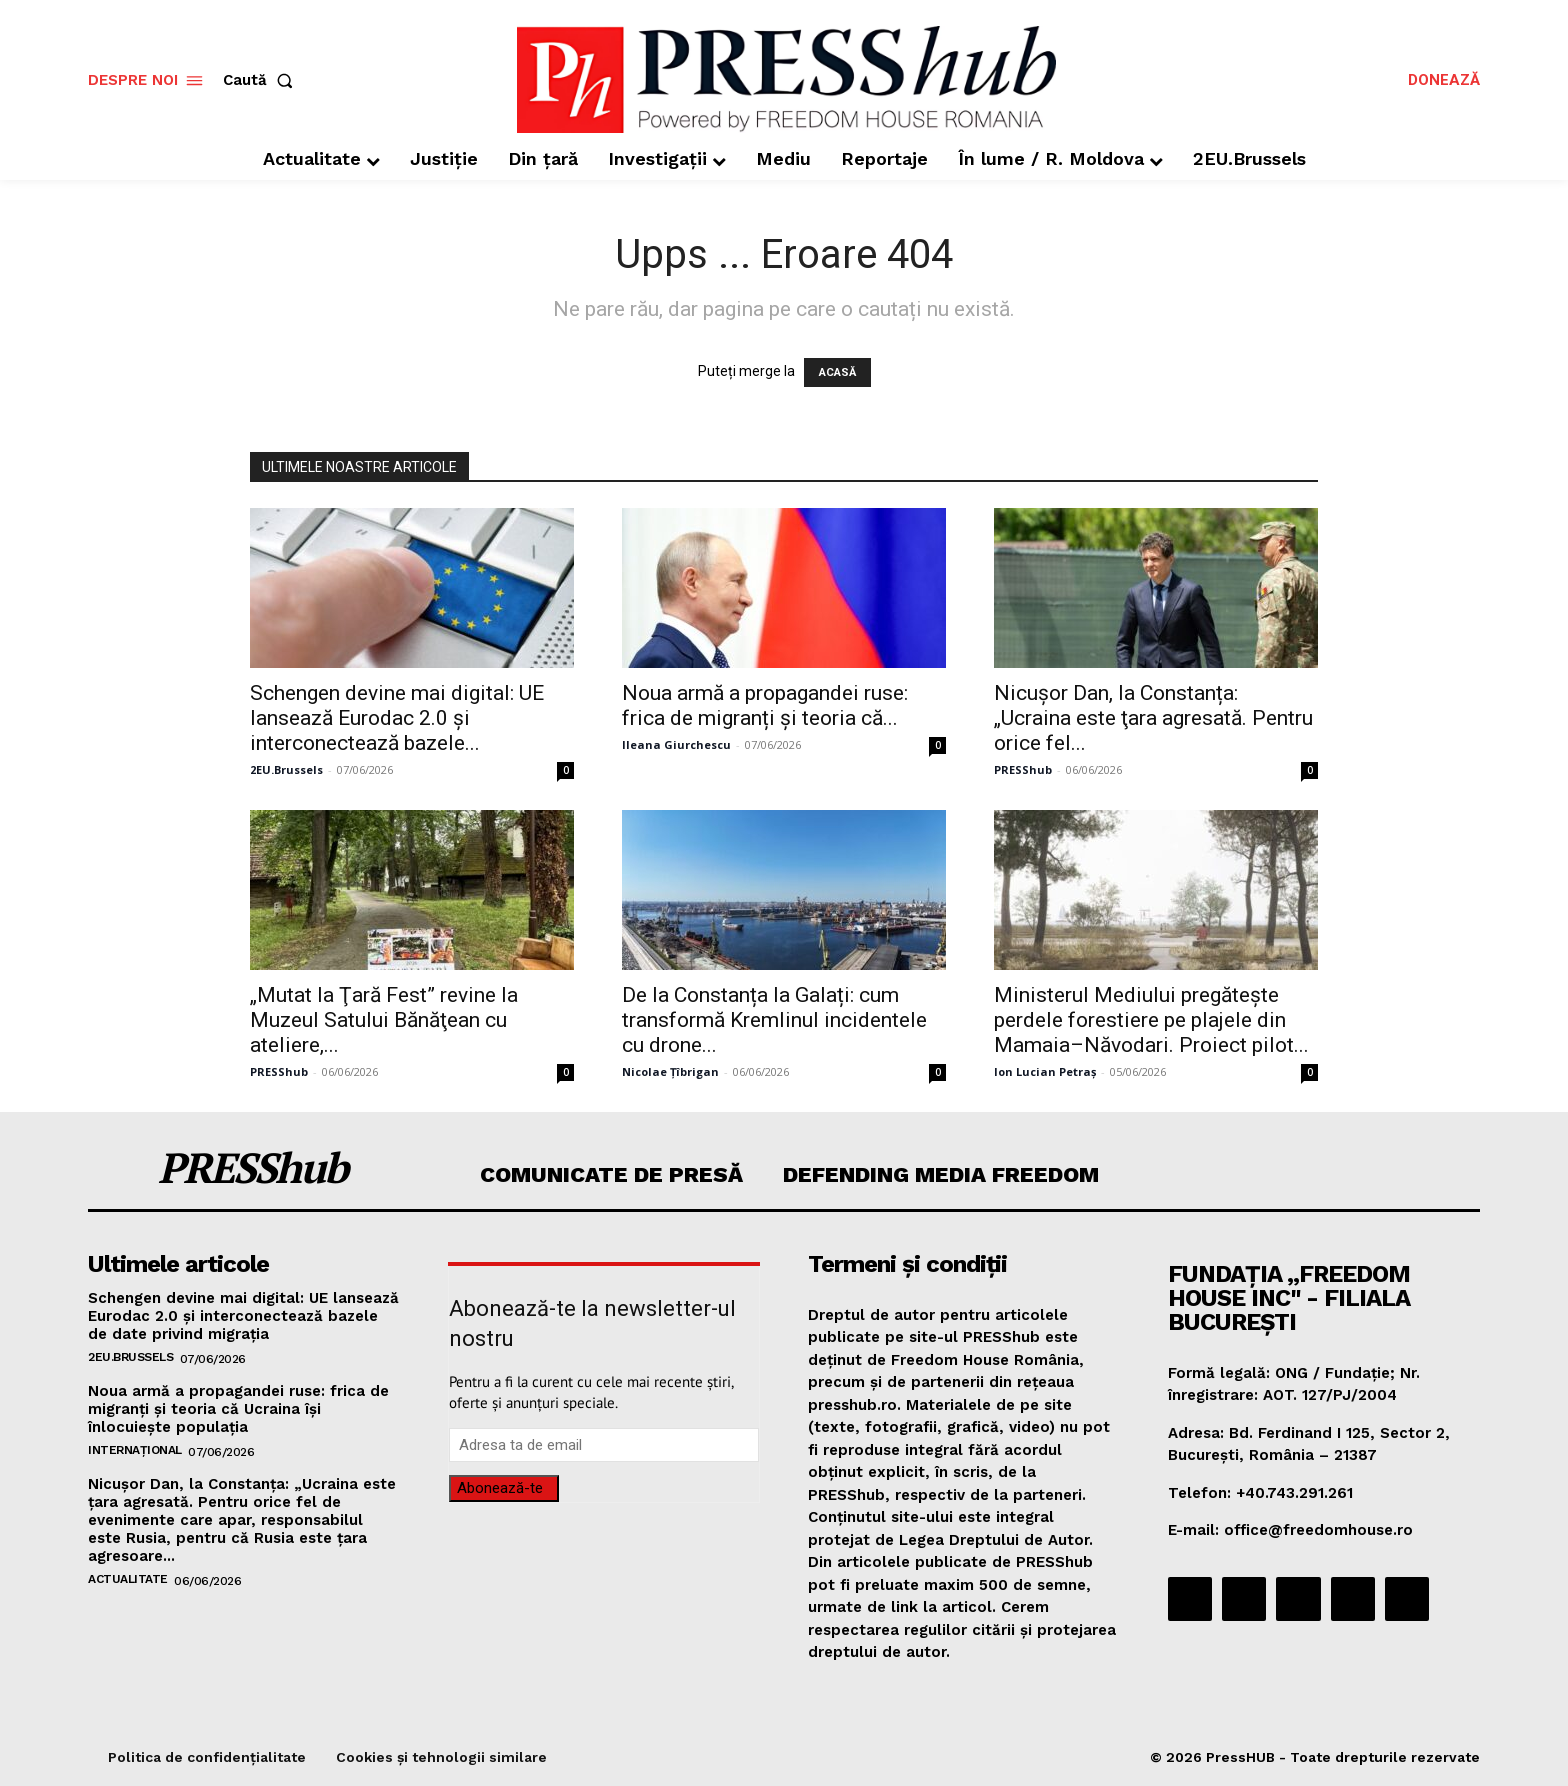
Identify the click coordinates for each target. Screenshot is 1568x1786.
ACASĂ (837, 372)
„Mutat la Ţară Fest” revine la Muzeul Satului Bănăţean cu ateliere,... (384, 1020)
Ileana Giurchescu (676, 744)
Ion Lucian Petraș (1045, 1071)
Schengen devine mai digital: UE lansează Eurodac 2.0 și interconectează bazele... (397, 718)
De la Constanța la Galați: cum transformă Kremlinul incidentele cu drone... (774, 1020)
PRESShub (1023, 769)
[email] (604, 1445)
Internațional (135, 1450)
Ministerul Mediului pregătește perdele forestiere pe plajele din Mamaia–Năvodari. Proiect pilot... (1151, 1020)
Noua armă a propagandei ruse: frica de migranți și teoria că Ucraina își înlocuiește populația (238, 1409)
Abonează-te (500, 1488)
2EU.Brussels (286, 769)
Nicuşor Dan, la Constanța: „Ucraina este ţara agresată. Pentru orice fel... (1153, 718)
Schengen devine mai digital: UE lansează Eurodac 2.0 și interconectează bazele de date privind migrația (243, 1316)
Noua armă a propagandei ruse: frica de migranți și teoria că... (765, 705)
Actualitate (128, 1579)
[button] (262, 80)
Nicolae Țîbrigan (670, 1071)
